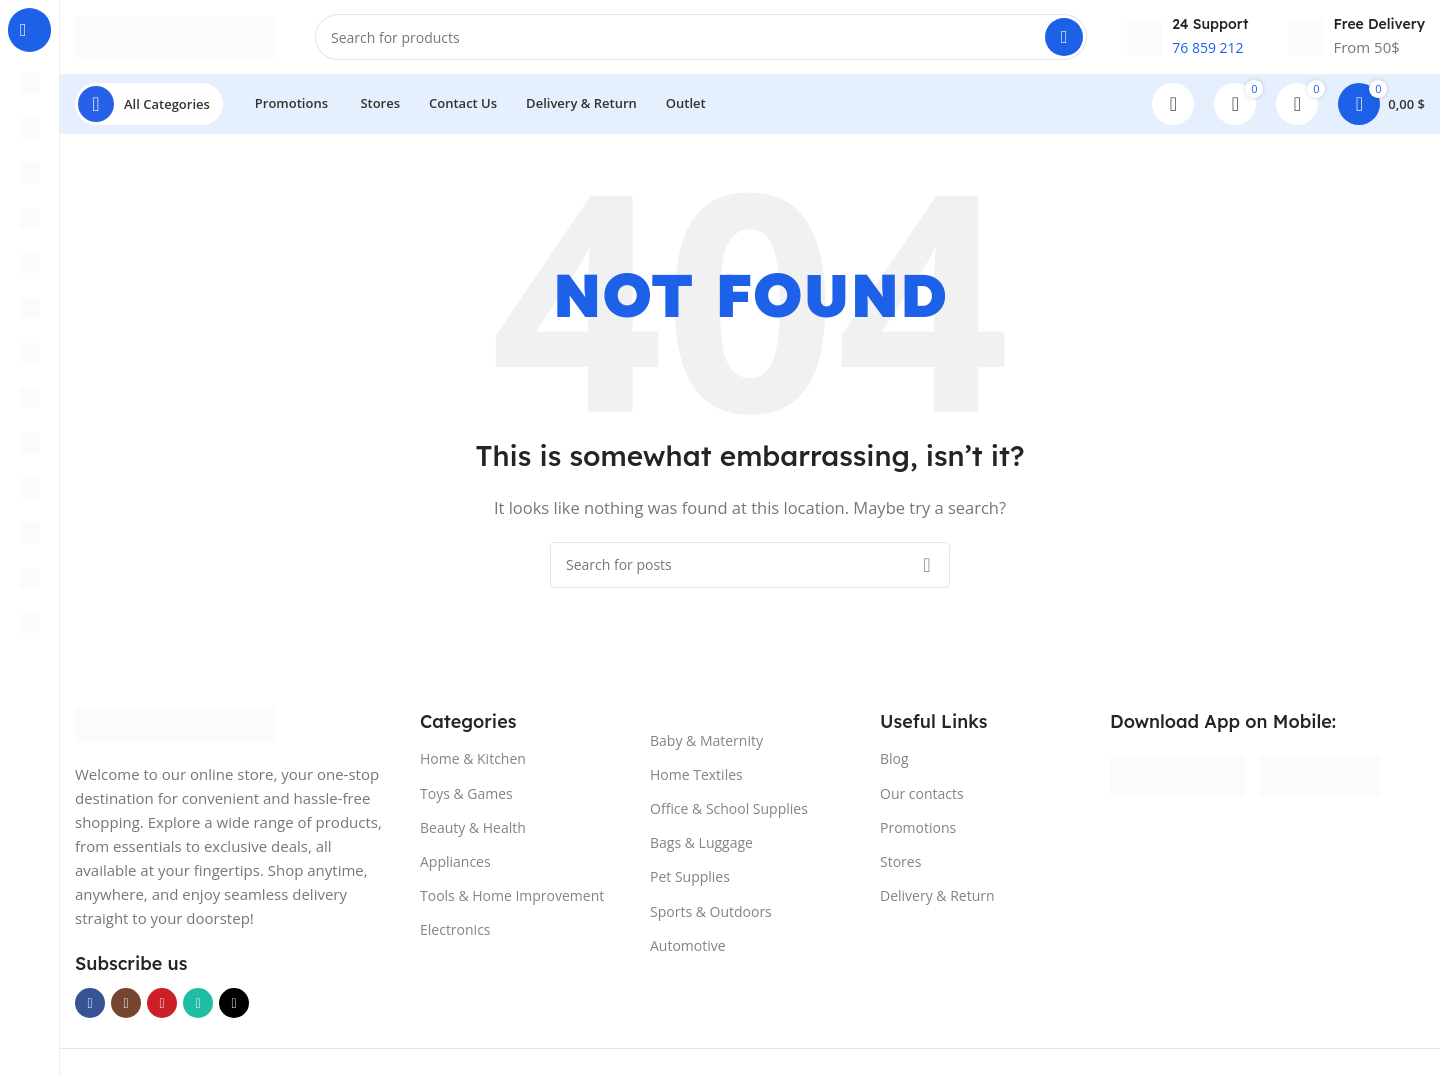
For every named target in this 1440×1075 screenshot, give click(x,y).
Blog (894, 764)
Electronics (455, 935)
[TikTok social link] (234, 1009)
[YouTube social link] (162, 1009)
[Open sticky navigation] (149, 110)
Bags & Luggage (701, 848)
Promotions (918, 833)
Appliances (455, 867)
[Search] (701, 40)
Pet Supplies (690, 882)
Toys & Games (466, 798)
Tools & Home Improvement (512, 901)
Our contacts (922, 798)
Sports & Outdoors (711, 916)
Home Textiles (696, 780)
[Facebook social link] (90, 1009)
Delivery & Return (937, 901)
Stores (900, 867)
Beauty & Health (473, 833)
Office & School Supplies (729, 814)
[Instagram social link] (126, 1009)
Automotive (688, 951)
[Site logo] (175, 38)
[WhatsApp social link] (198, 1009)
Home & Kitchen (473, 764)
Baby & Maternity (706, 746)
